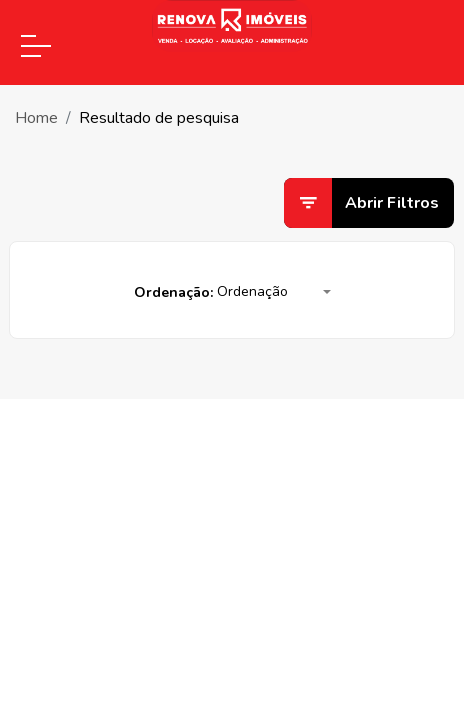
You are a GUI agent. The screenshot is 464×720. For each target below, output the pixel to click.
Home (36, 118)
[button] (274, 293)
